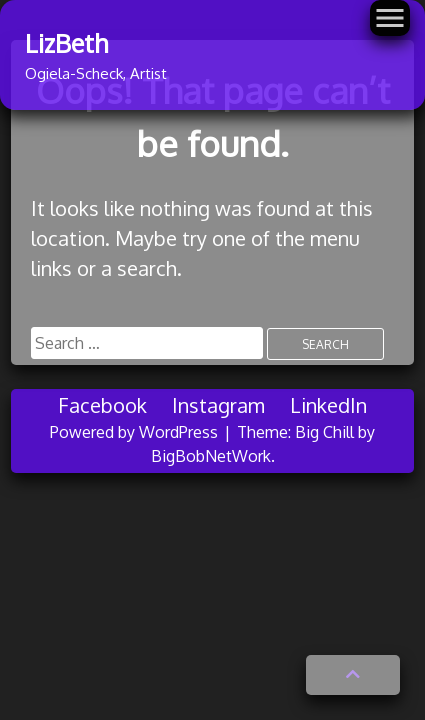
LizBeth (66, 43)
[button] (353, 675)
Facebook (102, 405)
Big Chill (324, 432)
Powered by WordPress (136, 432)
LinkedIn (328, 405)
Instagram (218, 405)
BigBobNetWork (211, 456)
